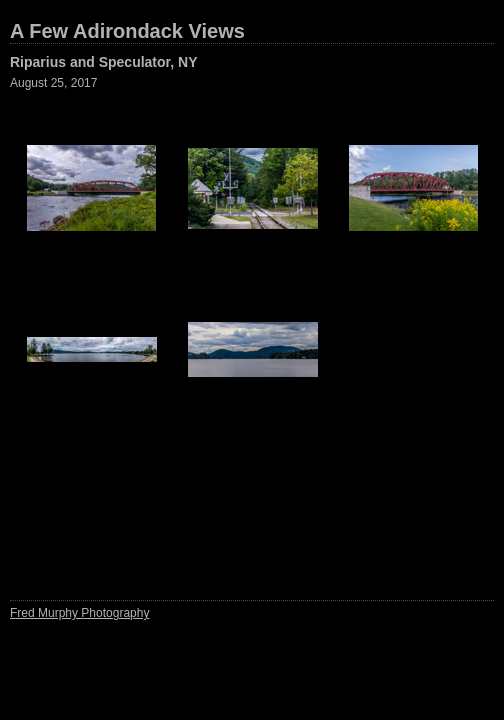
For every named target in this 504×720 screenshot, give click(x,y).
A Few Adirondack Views (127, 31)
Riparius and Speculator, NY (104, 62)
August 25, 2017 (53, 83)
